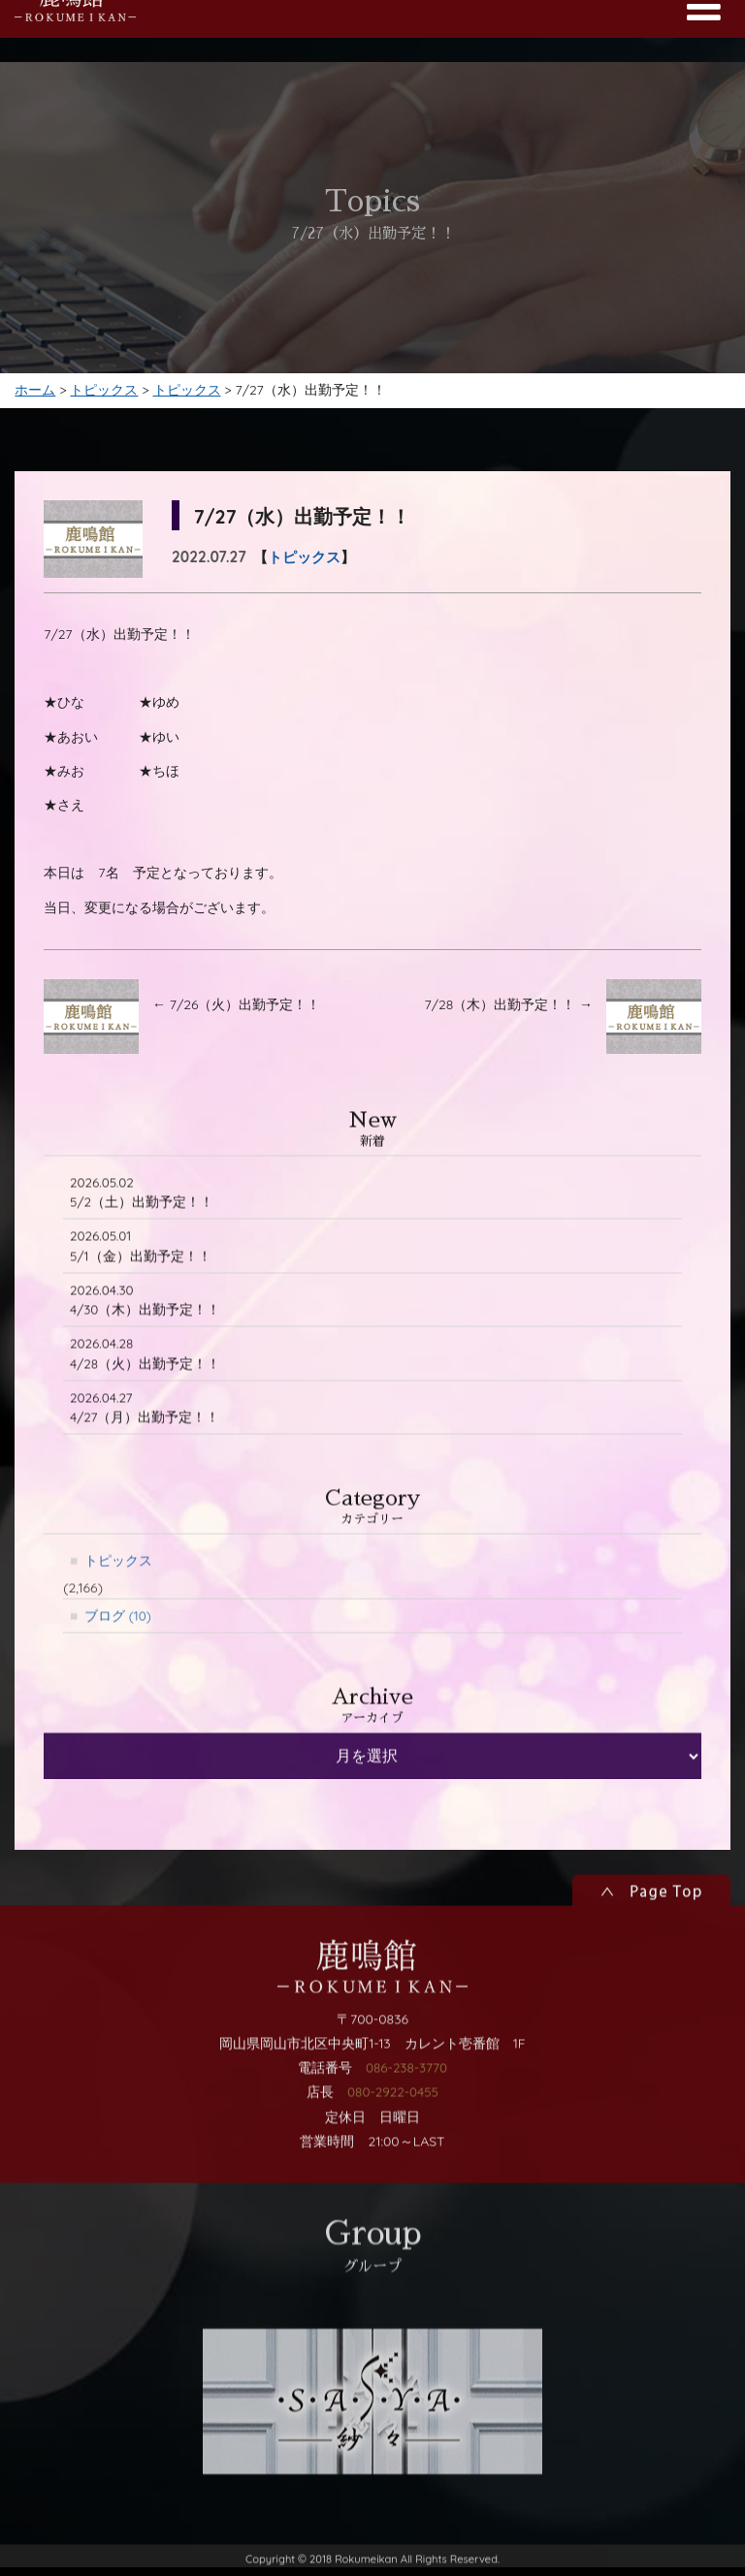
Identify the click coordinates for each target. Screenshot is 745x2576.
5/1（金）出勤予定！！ (140, 1301)
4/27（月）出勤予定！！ (145, 1466)
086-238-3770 (406, 2130)
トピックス (304, 568)
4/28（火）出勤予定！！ (145, 1411)
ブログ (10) (119, 1676)
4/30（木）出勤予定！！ (145, 1356)
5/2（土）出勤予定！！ (142, 1245)
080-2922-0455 (392, 2154)
